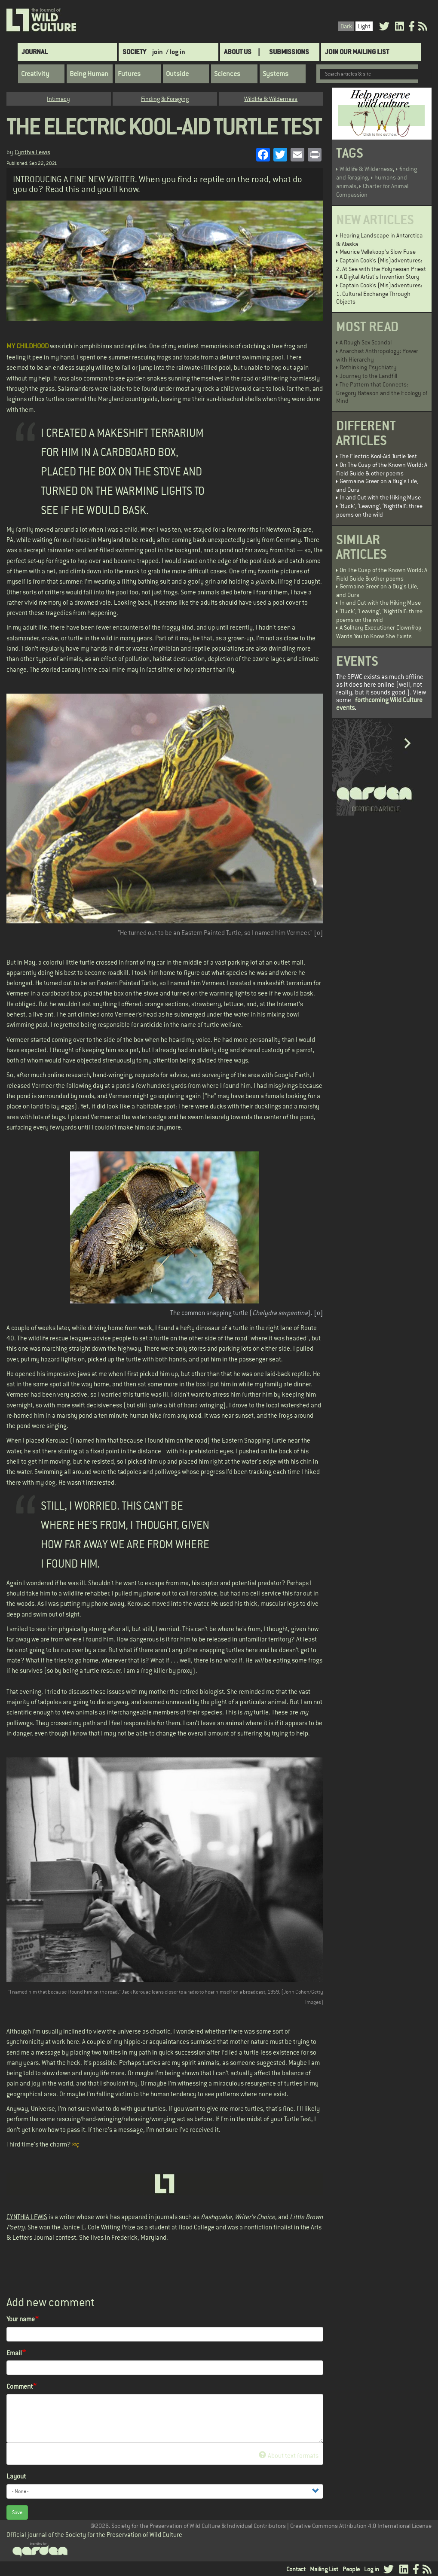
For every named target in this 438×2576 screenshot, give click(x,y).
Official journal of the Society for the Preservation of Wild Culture (94, 2534)
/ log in (175, 51)
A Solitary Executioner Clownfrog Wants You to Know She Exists (378, 632)
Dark (346, 26)
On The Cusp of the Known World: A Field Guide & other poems (381, 469)
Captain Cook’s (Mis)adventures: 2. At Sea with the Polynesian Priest (381, 264)
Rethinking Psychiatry (368, 367)
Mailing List (324, 2569)
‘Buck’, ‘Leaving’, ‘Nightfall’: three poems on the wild (379, 510)
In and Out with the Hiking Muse (380, 497)
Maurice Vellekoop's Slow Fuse (378, 252)
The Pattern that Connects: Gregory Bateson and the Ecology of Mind (381, 393)
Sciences (227, 74)
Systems (275, 74)
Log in (371, 2569)
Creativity (35, 74)
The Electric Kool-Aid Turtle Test (378, 456)
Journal (34, 51)
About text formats (289, 2455)
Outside (177, 74)
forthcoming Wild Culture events (379, 704)
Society (134, 51)
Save (17, 2512)
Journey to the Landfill (368, 376)
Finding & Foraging (165, 99)
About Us (237, 51)
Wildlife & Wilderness (270, 99)
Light (364, 26)
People (351, 2569)
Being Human (89, 74)
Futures (129, 74)
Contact (296, 2569)
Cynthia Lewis (32, 152)
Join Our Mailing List (357, 51)
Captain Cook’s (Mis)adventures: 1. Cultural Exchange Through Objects (379, 293)
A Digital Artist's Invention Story (380, 276)
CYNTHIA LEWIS (26, 2217)
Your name (20, 2319)
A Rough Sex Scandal (366, 342)
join (157, 51)
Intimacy (58, 99)
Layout (16, 2476)
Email (14, 2353)
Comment (19, 2386)
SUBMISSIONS (289, 51)
